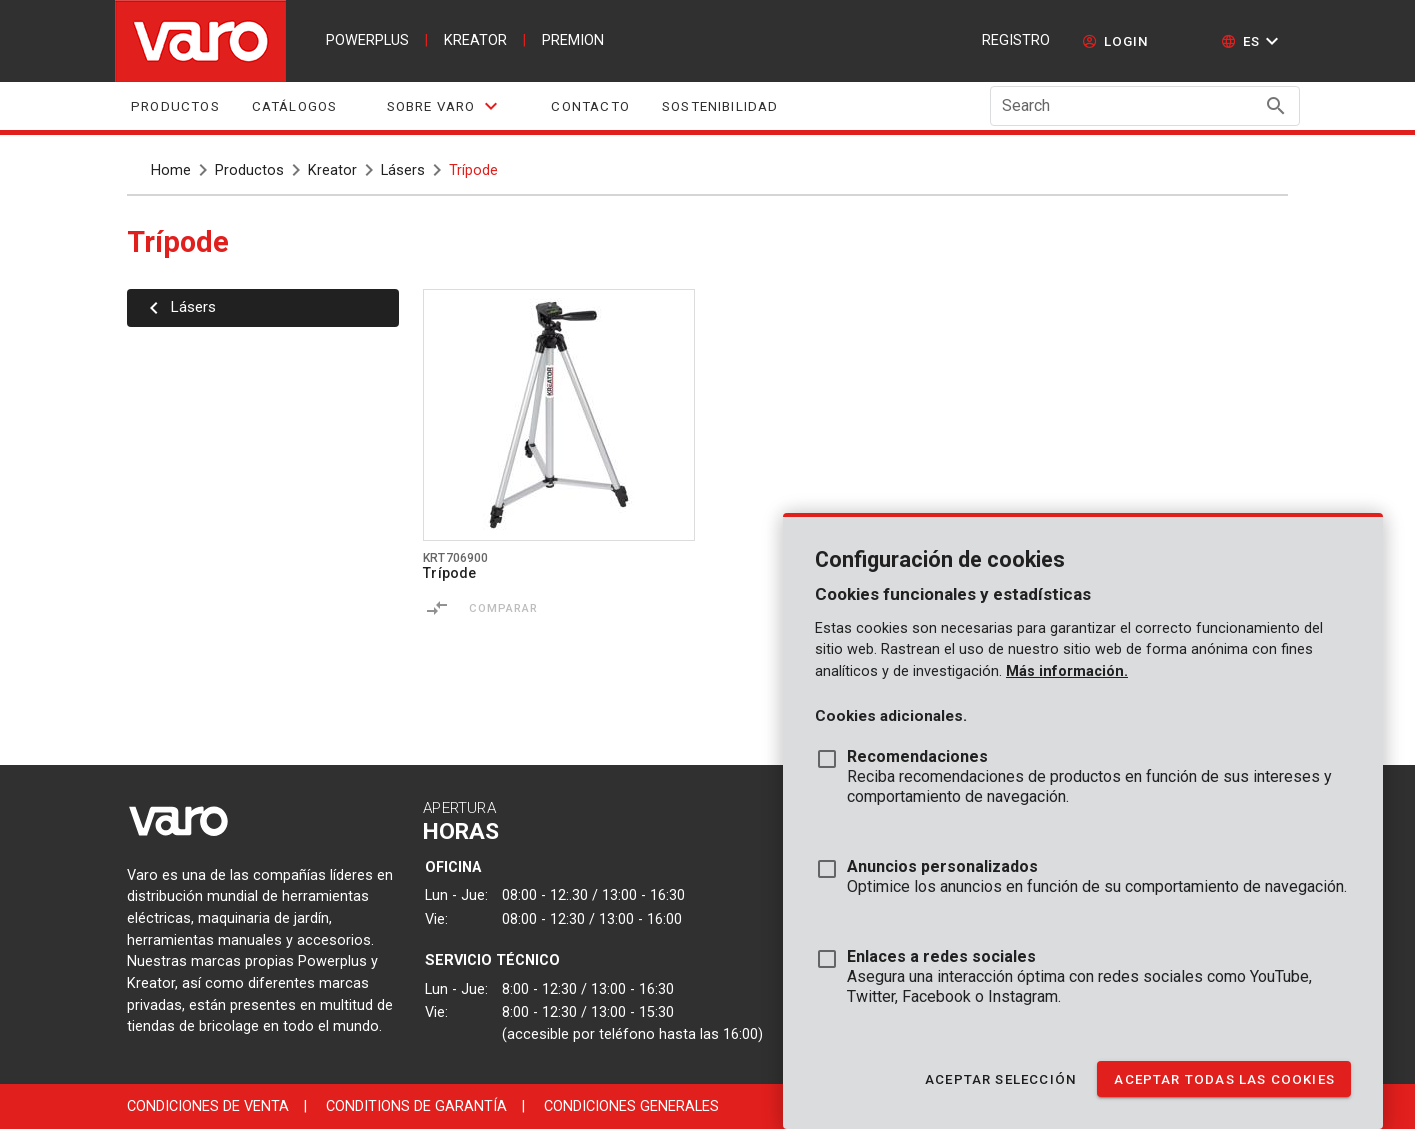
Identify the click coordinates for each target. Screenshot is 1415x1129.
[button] (1252, 41)
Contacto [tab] (590, 106)
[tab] (444, 106)
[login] (1115, 41)
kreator (475, 40)
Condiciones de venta (208, 1106)
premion (573, 40)
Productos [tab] (175, 106)
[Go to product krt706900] (559, 415)
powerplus (367, 40)
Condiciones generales (631, 1106)
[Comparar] (437, 608)
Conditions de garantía (416, 1106)
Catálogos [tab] (295, 106)
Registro (1016, 40)
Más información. (1067, 671)
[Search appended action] (1276, 106)
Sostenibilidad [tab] (720, 106)
